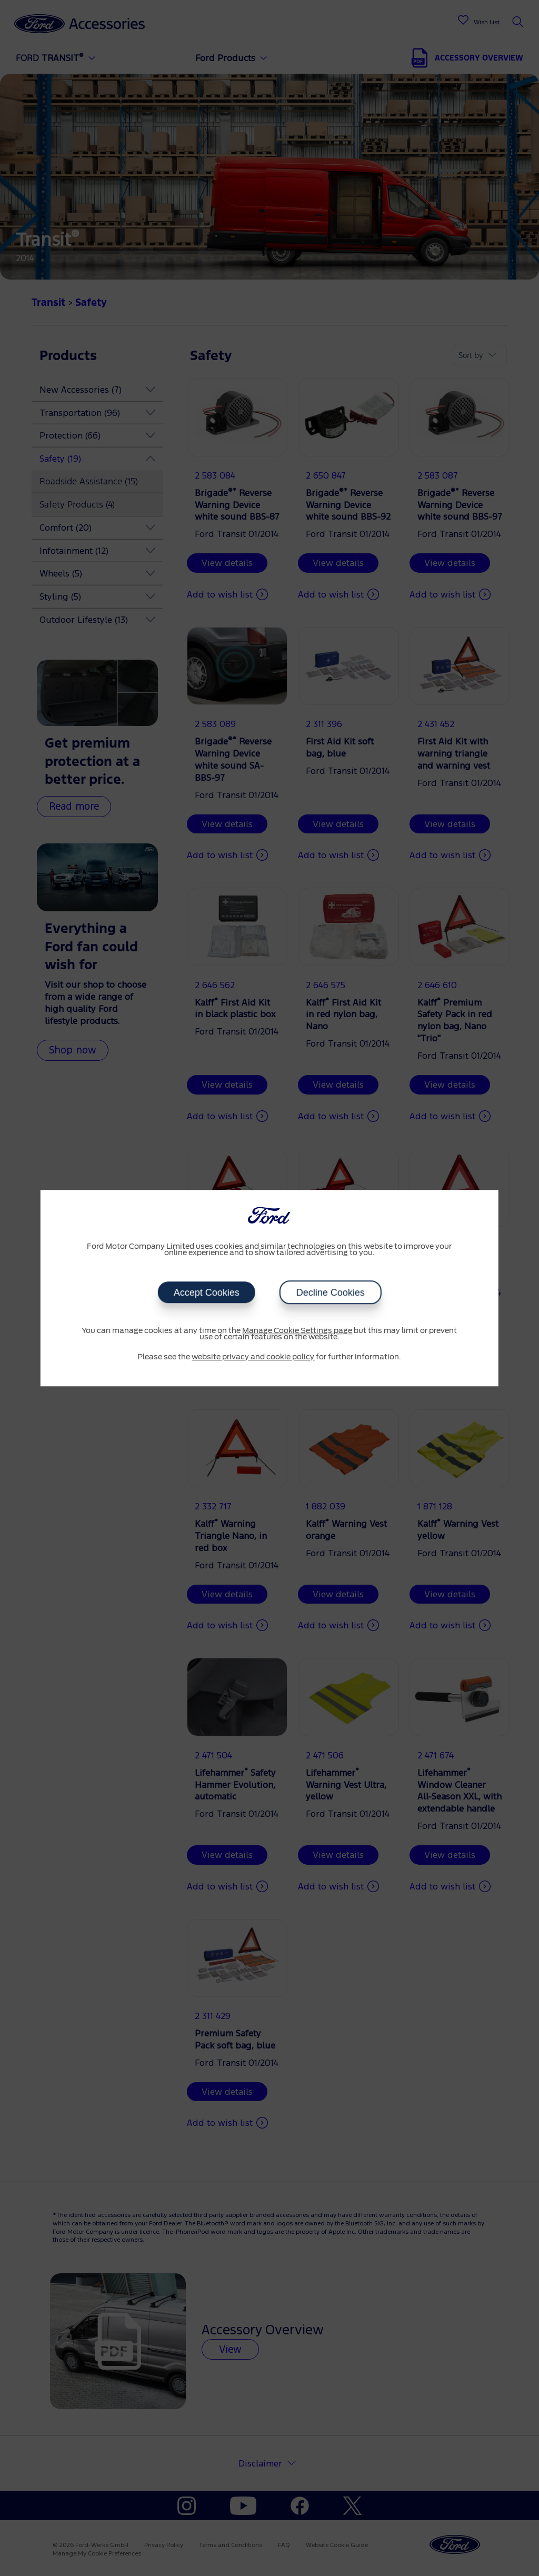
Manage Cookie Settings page (297, 1331)
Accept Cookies (206, 1292)
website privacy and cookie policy (253, 1357)
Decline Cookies (330, 1292)
